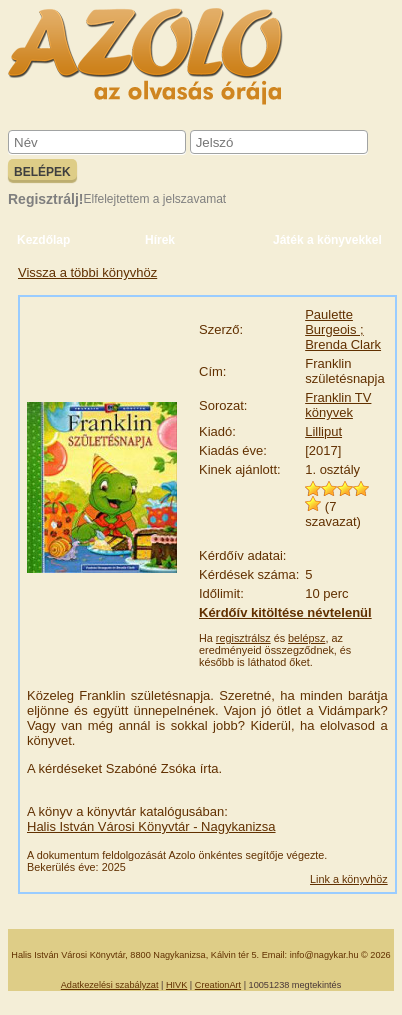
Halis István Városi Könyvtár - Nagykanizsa (151, 826)
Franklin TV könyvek (338, 405)
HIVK (176, 985)
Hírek (160, 240)
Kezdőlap (43, 240)
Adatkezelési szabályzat (110, 985)
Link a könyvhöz (349, 879)
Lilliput (323, 431)
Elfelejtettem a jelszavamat (154, 199)
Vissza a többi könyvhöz (87, 272)
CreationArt (218, 985)
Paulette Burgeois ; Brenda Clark (343, 329)
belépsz (306, 638)
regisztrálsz (243, 638)
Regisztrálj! (45, 199)
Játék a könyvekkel (327, 240)
